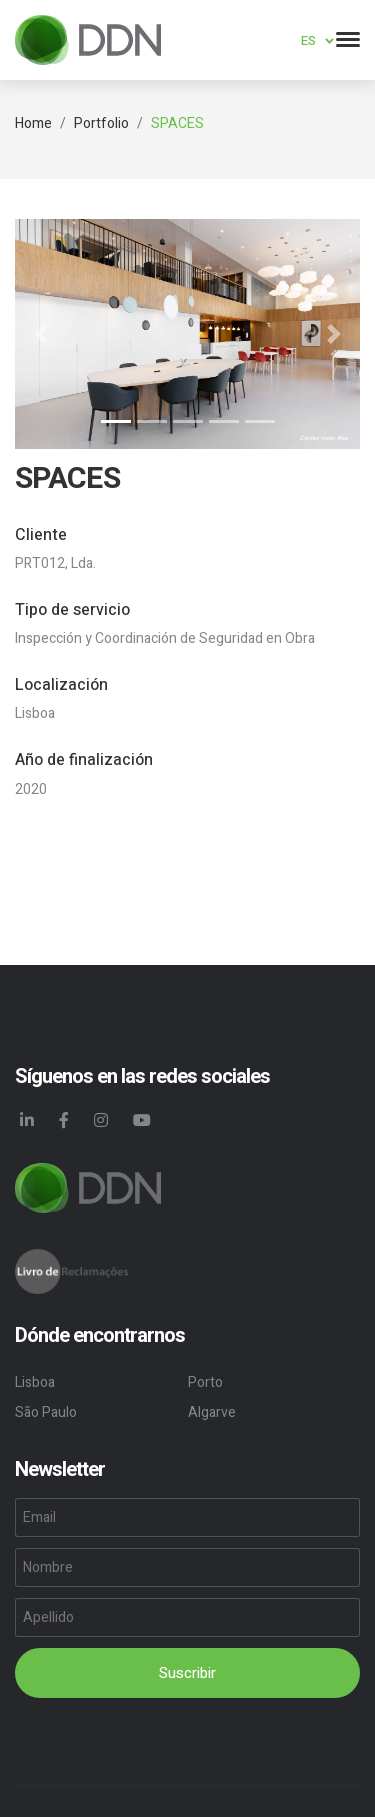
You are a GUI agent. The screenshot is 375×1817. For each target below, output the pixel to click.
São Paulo (46, 1412)
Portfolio (101, 123)
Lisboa (35, 1382)
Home (33, 123)
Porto (205, 1382)
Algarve (212, 1412)
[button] (41, 334)
